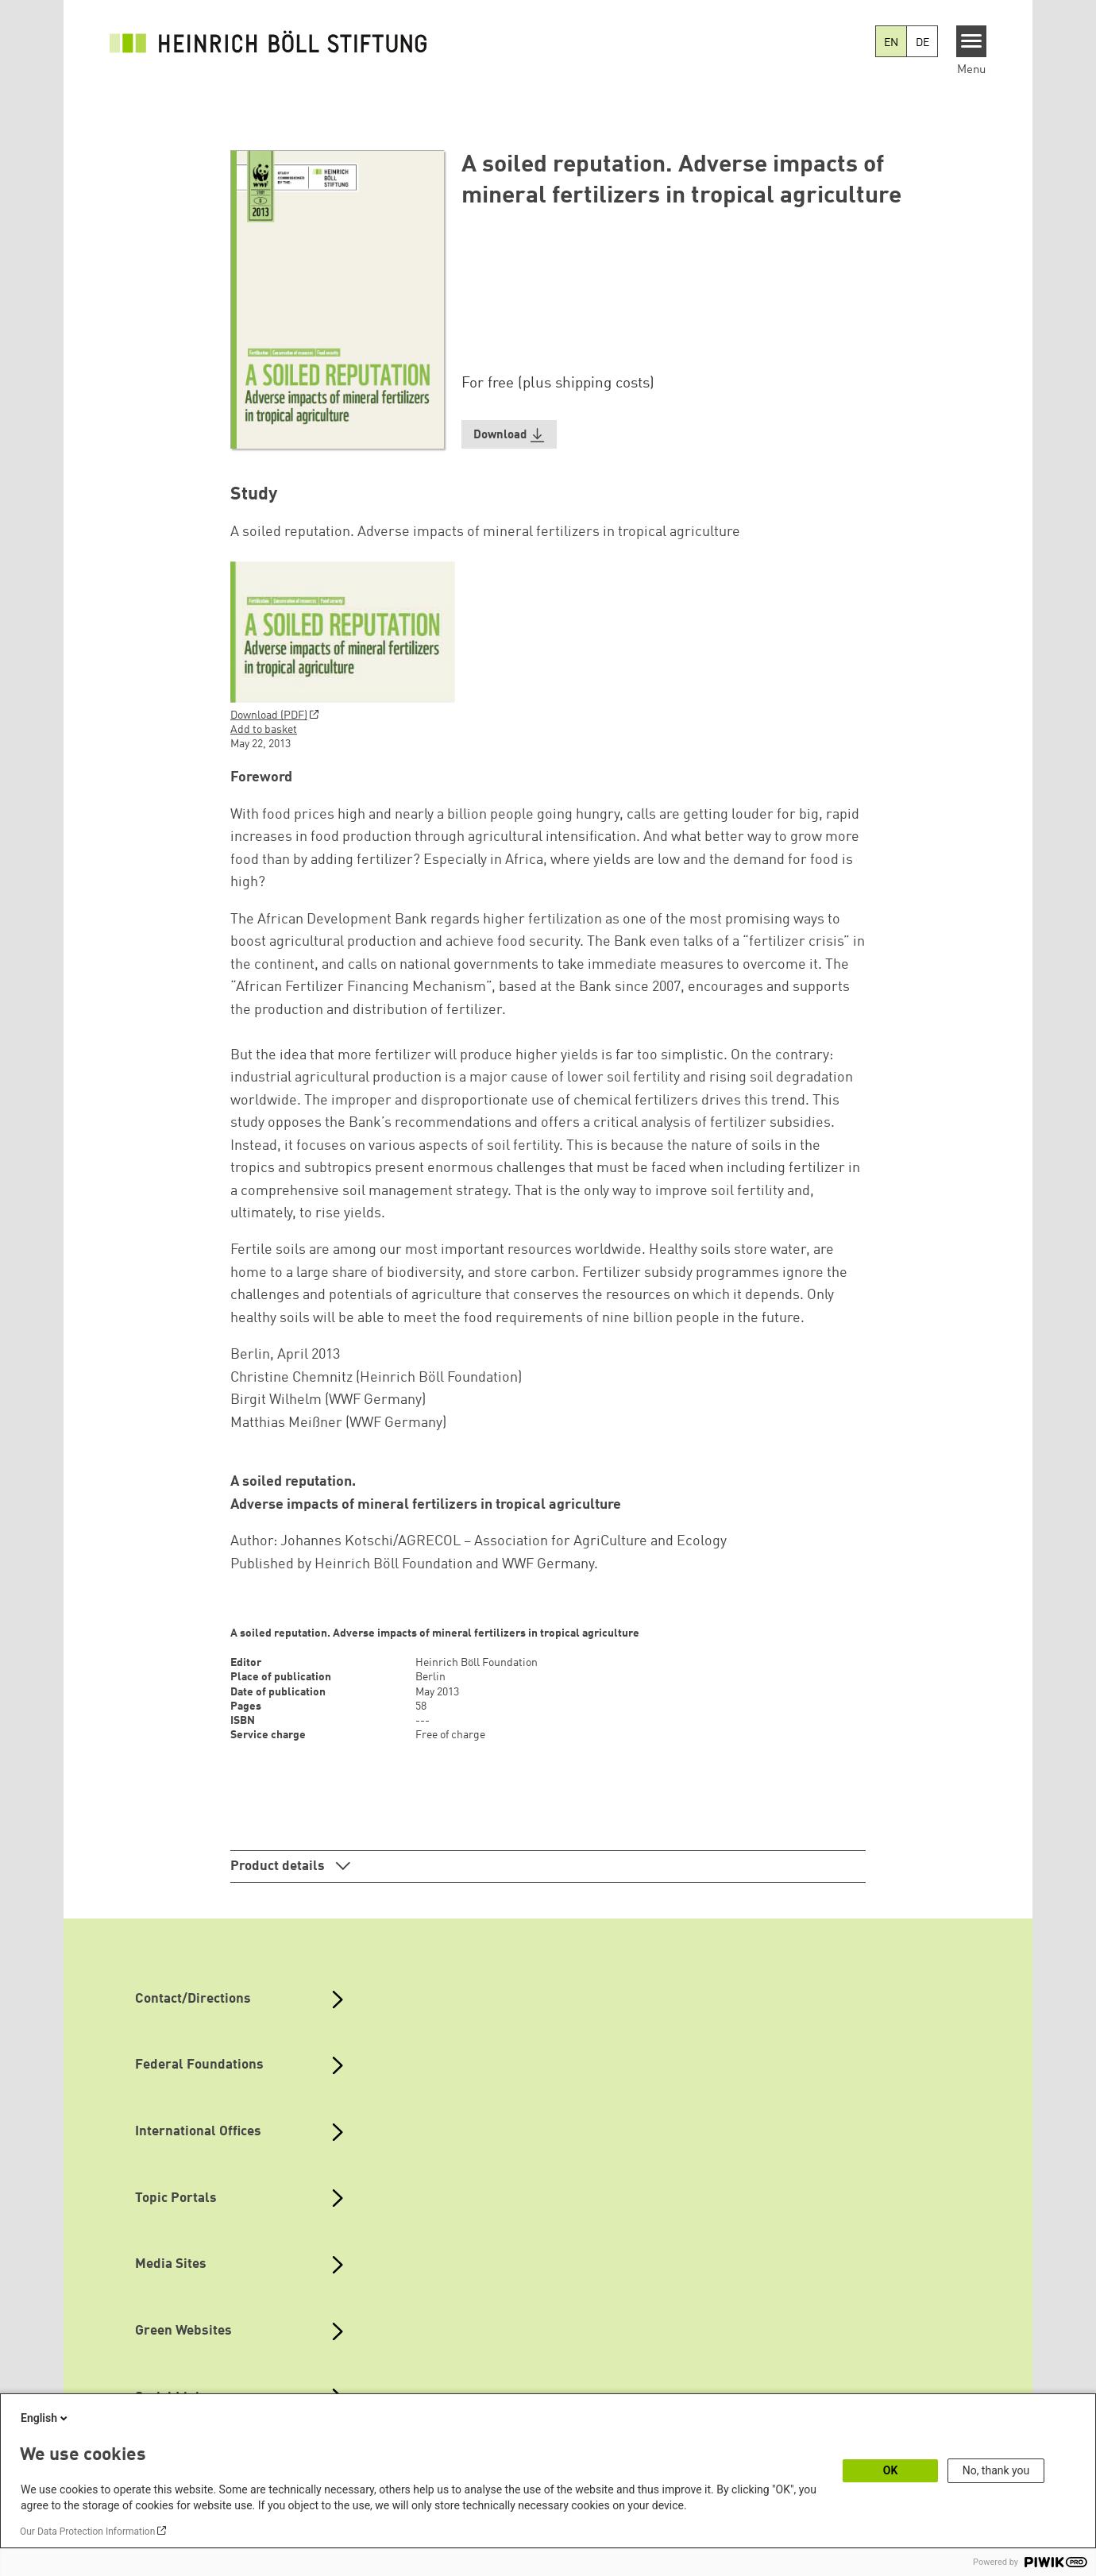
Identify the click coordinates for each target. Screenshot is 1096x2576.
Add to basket (263, 729)
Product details (279, 1866)
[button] (509, 434)
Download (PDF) (268, 715)
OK (890, 2470)
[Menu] (971, 41)
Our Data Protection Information (87, 2531)
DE (922, 42)
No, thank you (996, 2470)
